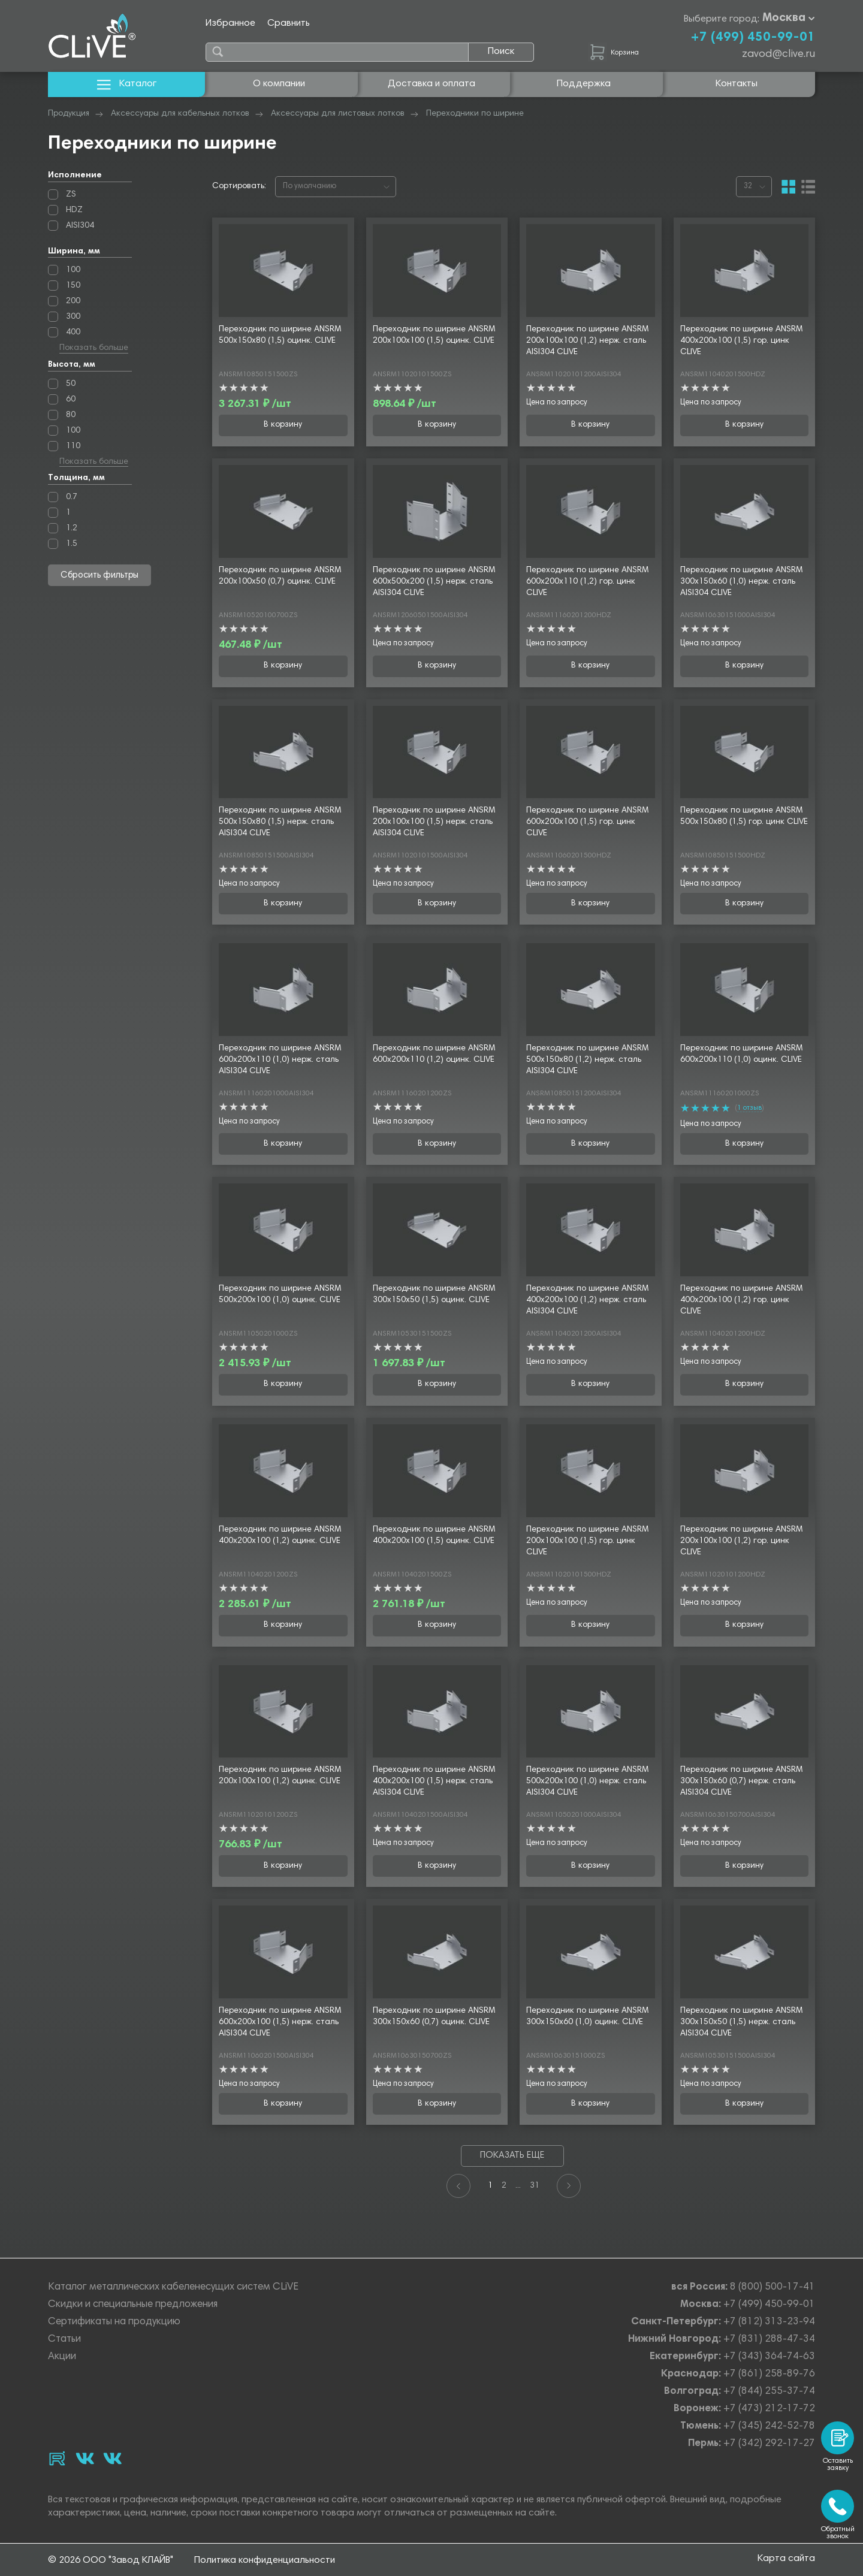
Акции (62, 2357)
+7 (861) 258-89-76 (769, 2374)
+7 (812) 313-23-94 (769, 2322)
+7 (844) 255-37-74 (769, 2392)
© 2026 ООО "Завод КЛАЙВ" (110, 2560)
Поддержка (584, 84)
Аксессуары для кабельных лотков (180, 114)
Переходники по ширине (475, 114)
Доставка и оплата (431, 84)
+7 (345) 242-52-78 (769, 2426)
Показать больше (93, 348)
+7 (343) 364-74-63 (769, 2357)
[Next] (569, 2186)
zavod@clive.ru (778, 54)
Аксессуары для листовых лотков (338, 114)
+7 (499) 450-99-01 (752, 37)
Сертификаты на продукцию (114, 2322)
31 (534, 2186)
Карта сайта (786, 2560)
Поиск (501, 51)
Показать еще (512, 2155)
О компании (279, 84)
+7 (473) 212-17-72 (769, 2409)
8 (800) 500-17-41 (772, 2287)
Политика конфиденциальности (264, 2560)
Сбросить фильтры (100, 575)
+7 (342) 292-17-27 (769, 2444)
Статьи (64, 2340)
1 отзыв (749, 1108)
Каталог (126, 84)
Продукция (68, 114)
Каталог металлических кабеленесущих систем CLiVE (173, 2287)
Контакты (737, 84)
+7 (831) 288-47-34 (769, 2340)
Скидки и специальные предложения (133, 2305)
